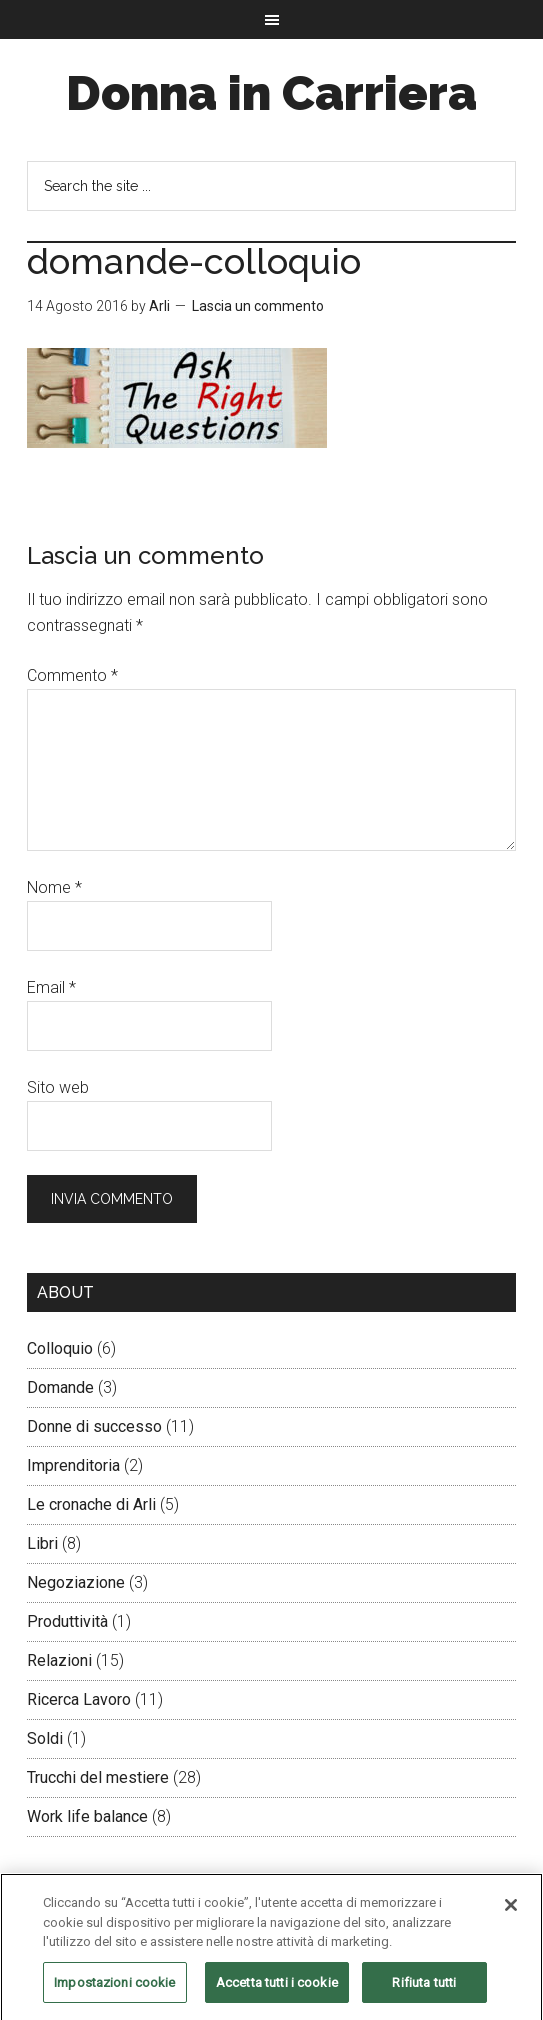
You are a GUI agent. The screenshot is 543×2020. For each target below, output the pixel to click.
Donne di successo (94, 1426)
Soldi (45, 1738)
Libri (42, 1543)
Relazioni (59, 1660)
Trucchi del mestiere (98, 1777)
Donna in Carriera (271, 93)
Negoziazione (76, 1582)
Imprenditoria (73, 1465)
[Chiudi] (511, 1912)
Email (51, 987)
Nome (54, 887)
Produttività (67, 1621)
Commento (72, 675)
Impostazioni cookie (114, 1989)
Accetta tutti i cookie (277, 1989)
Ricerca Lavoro (79, 1699)
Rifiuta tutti (424, 1989)
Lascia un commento (258, 306)
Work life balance (87, 1816)
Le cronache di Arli (91, 1504)
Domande (60, 1387)
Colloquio (60, 1348)
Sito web (58, 1087)
